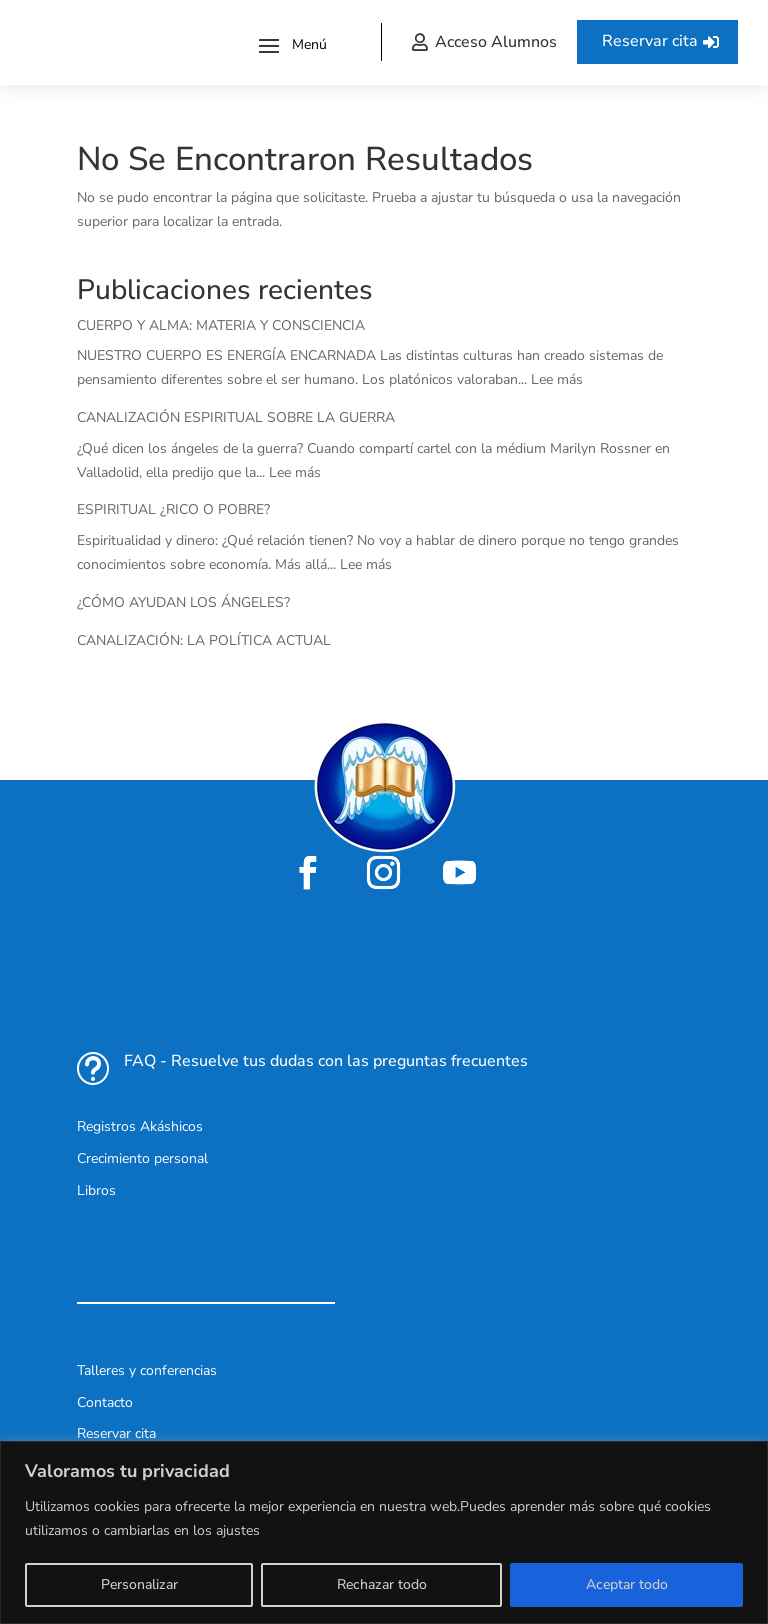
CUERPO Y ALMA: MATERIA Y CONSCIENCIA (221, 325)
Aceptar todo (627, 1584)
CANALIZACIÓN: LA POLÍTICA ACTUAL (204, 640)
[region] (384, 1532)
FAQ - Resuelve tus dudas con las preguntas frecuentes (326, 1061)
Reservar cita (650, 41)
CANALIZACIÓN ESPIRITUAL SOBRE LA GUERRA (236, 417)
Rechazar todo (382, 1584)
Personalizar (139, 1584)
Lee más (557, 379)
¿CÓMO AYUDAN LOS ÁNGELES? (183, 602)
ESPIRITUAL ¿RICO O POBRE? (173, 509)
